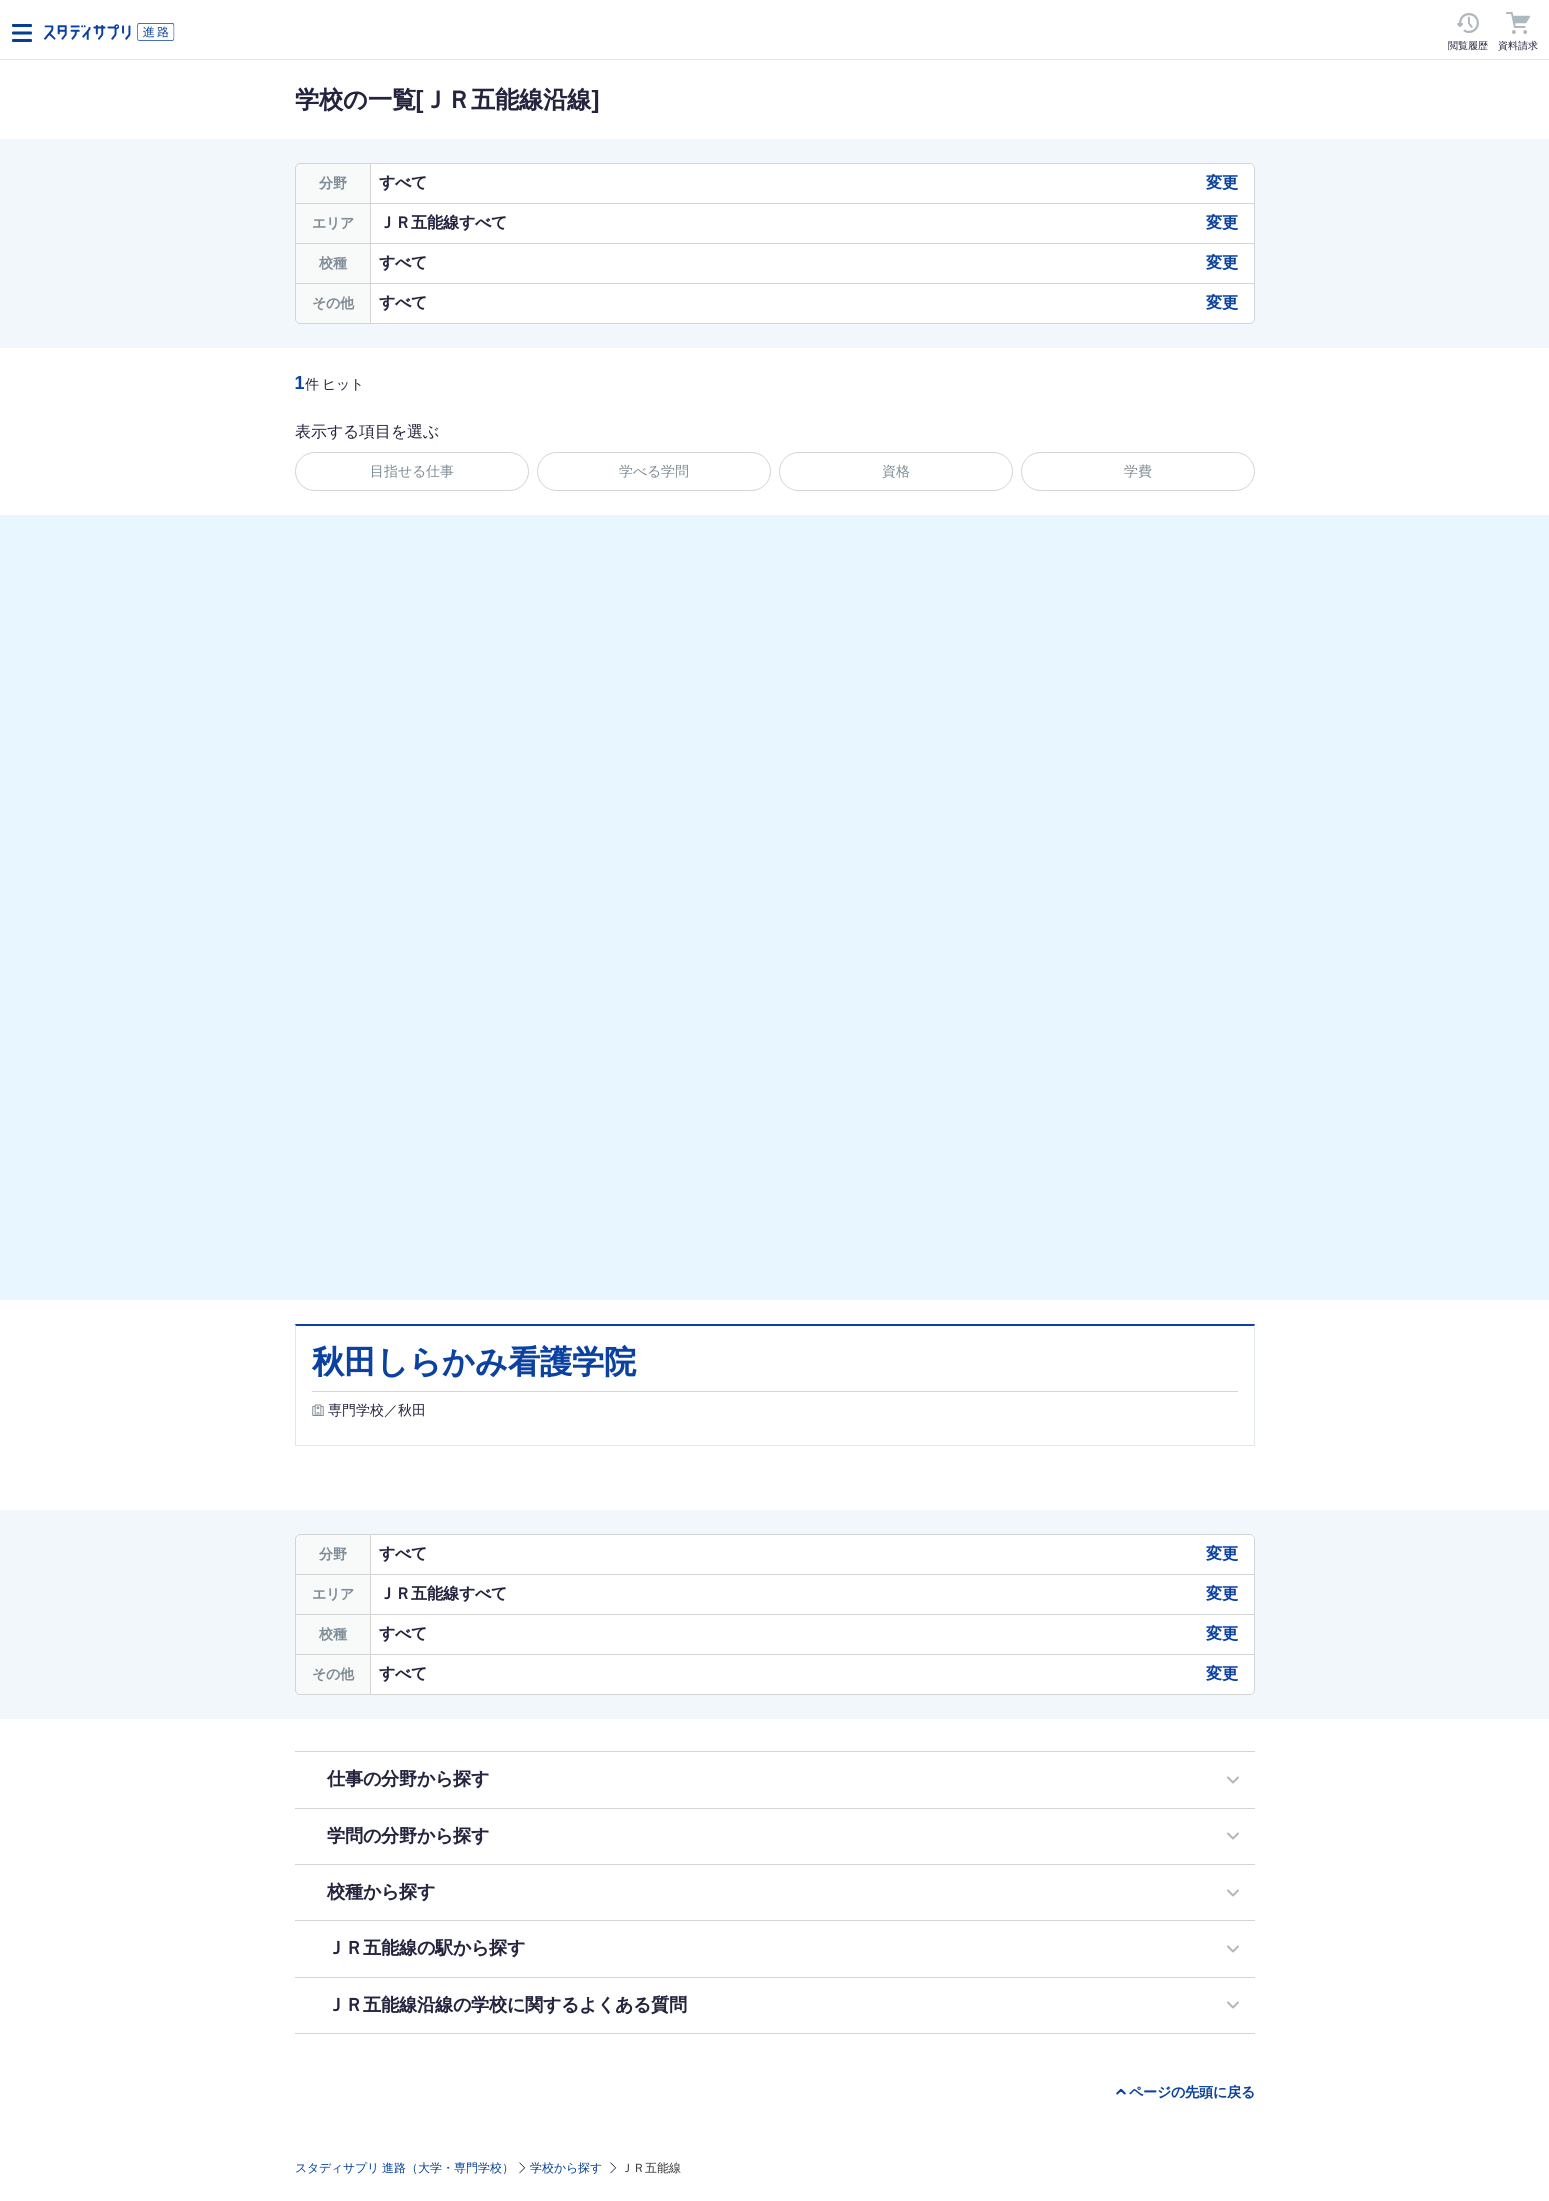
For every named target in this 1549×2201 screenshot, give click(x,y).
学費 (1138, 471)
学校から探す (566, 2168)
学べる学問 (654, 471)
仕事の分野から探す (408, 1779)
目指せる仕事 (412, 471)
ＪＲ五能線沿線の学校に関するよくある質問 (507, 2005)
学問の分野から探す (408, 1836)
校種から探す (381, 1892)
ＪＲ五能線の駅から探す (426, 1948)
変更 (1222, 182)
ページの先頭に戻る (1192, 2092)
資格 (896, 471)
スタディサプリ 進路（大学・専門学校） (404, 2168)
